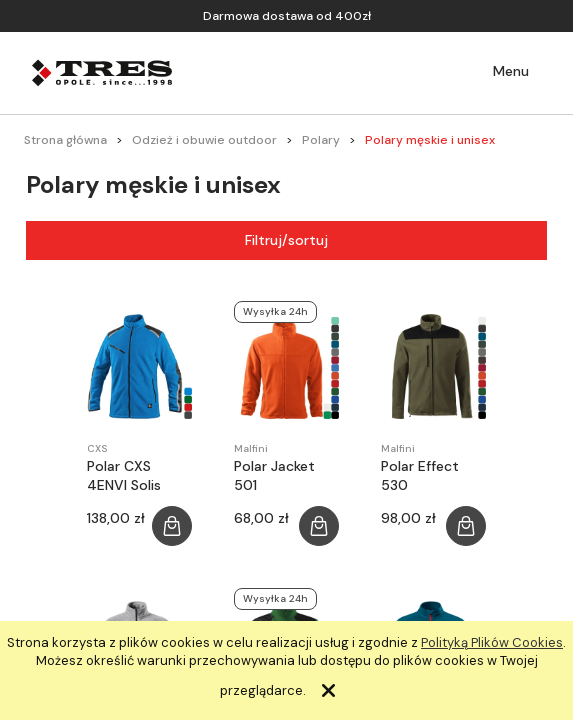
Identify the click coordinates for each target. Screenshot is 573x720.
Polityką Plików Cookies (492, 642)
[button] (497, 72)
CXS (97, 448)
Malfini (251, 448)
